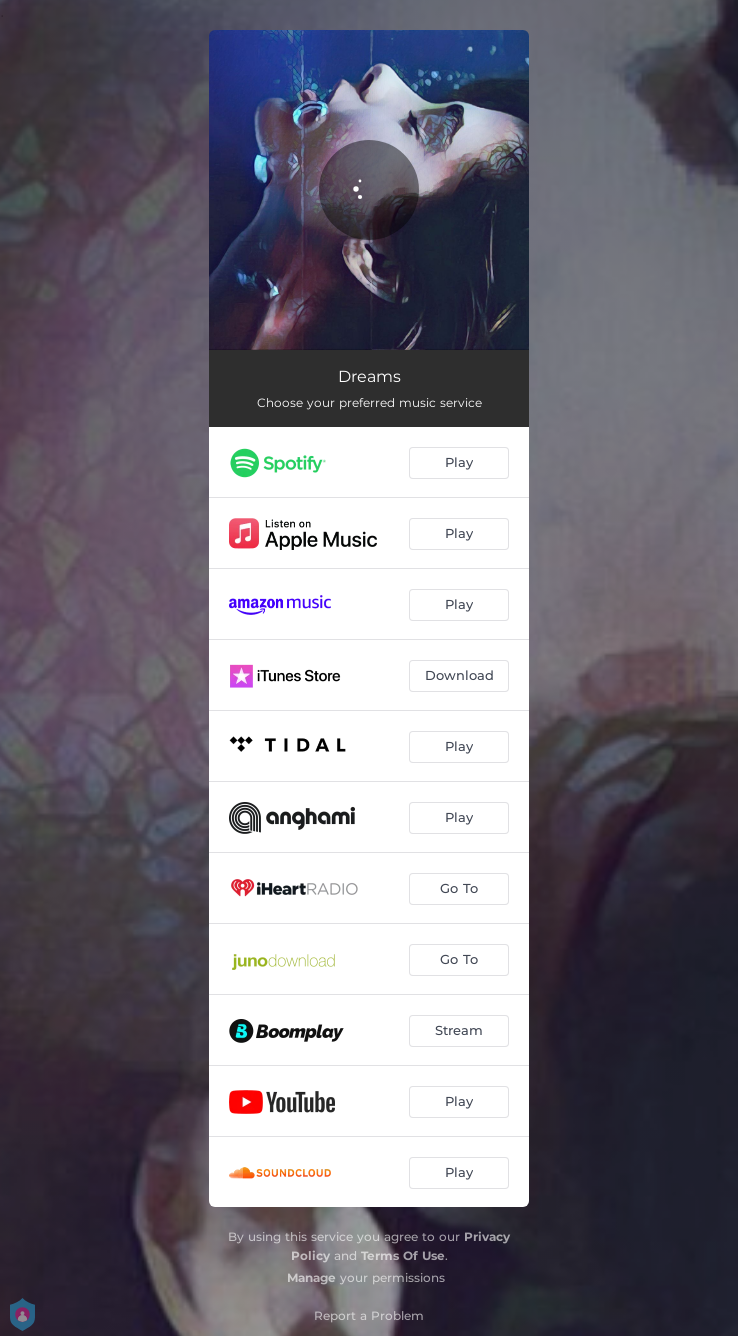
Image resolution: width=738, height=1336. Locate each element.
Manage (311, 1277)
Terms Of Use (403, 1255)
